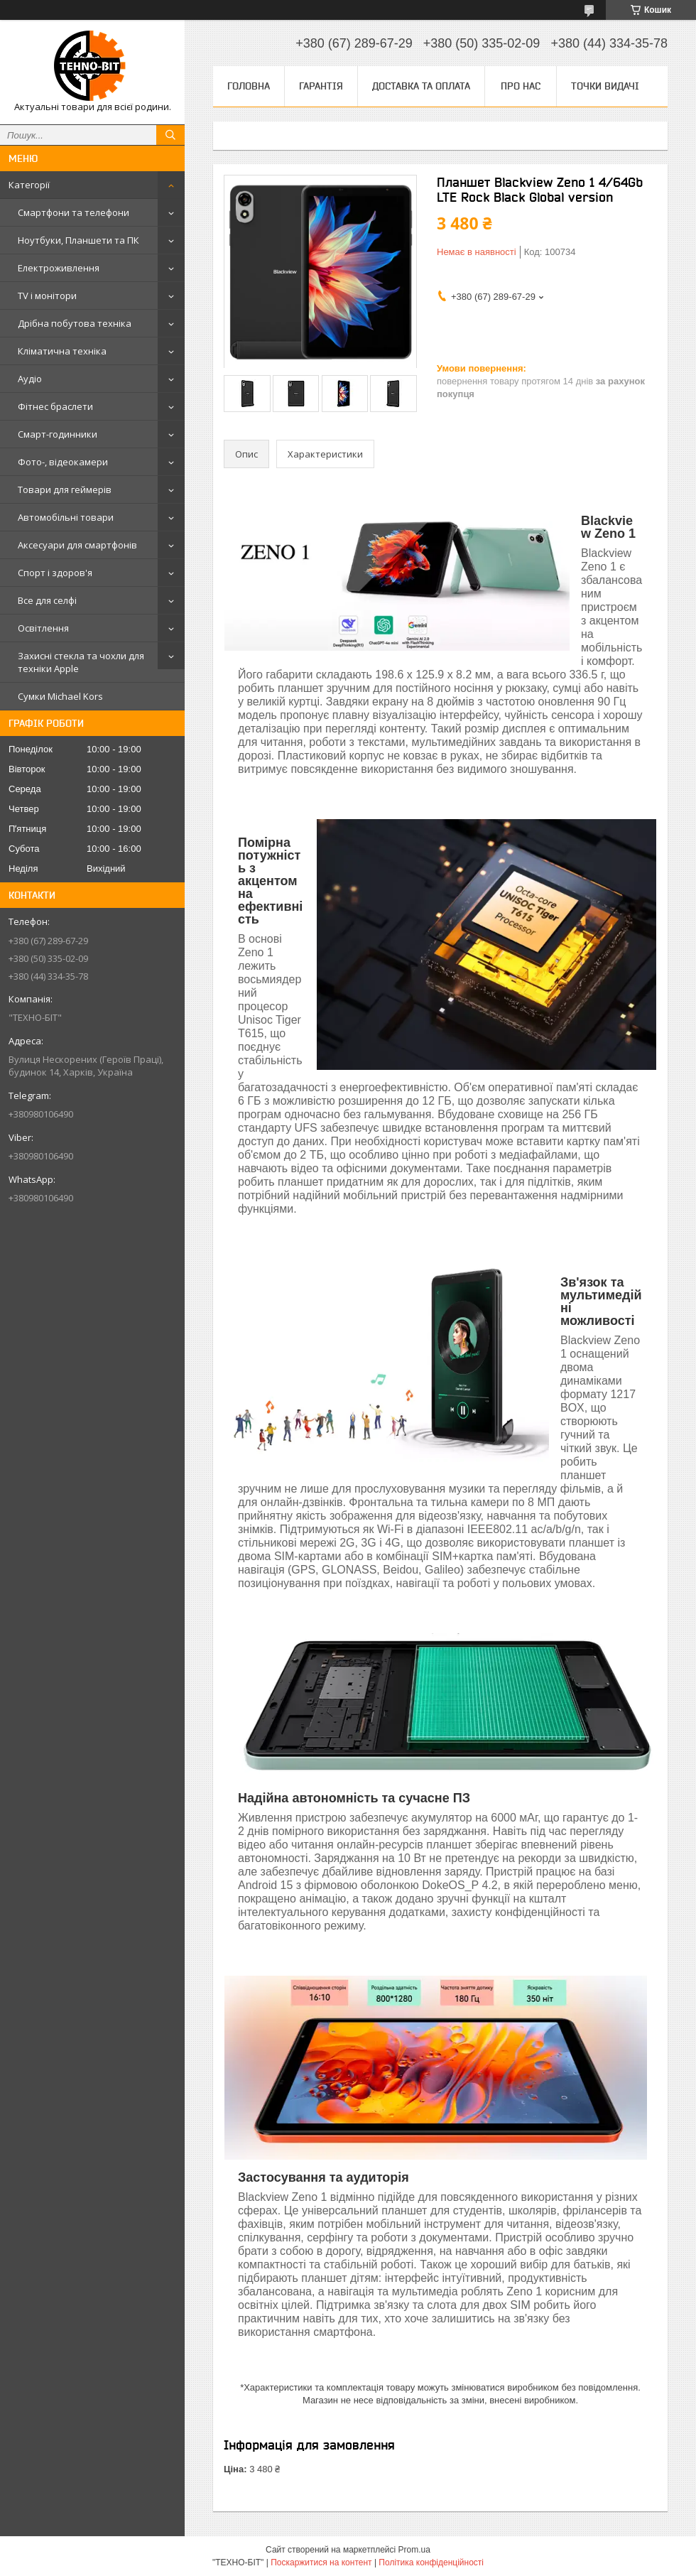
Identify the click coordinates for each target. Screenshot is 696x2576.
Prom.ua (414, 2550)
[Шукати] (170, 135)
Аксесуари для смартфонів (77, 545)
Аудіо (30, 378)
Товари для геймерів (65, 489)
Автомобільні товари (66, 517)
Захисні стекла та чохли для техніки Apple (81, 662)
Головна (248, 86)
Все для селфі (47, 600)
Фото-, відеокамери (63, 461)
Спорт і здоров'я (55, 572)
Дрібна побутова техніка (74, 323)
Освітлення (43, 628)
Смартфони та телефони (73, 212)
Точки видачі (605, 86)
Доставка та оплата (421, 86)
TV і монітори (47, 295)
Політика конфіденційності (431, 2562)
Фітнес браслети (55, 406)
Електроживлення (58, 267)
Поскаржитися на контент (321, 2562)
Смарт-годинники (57, 434)
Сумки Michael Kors (60, 696)
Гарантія (321, 86)
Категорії (29, 184)
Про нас (520, 86)
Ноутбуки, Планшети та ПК (78, 240)
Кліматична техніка (62, 351)
